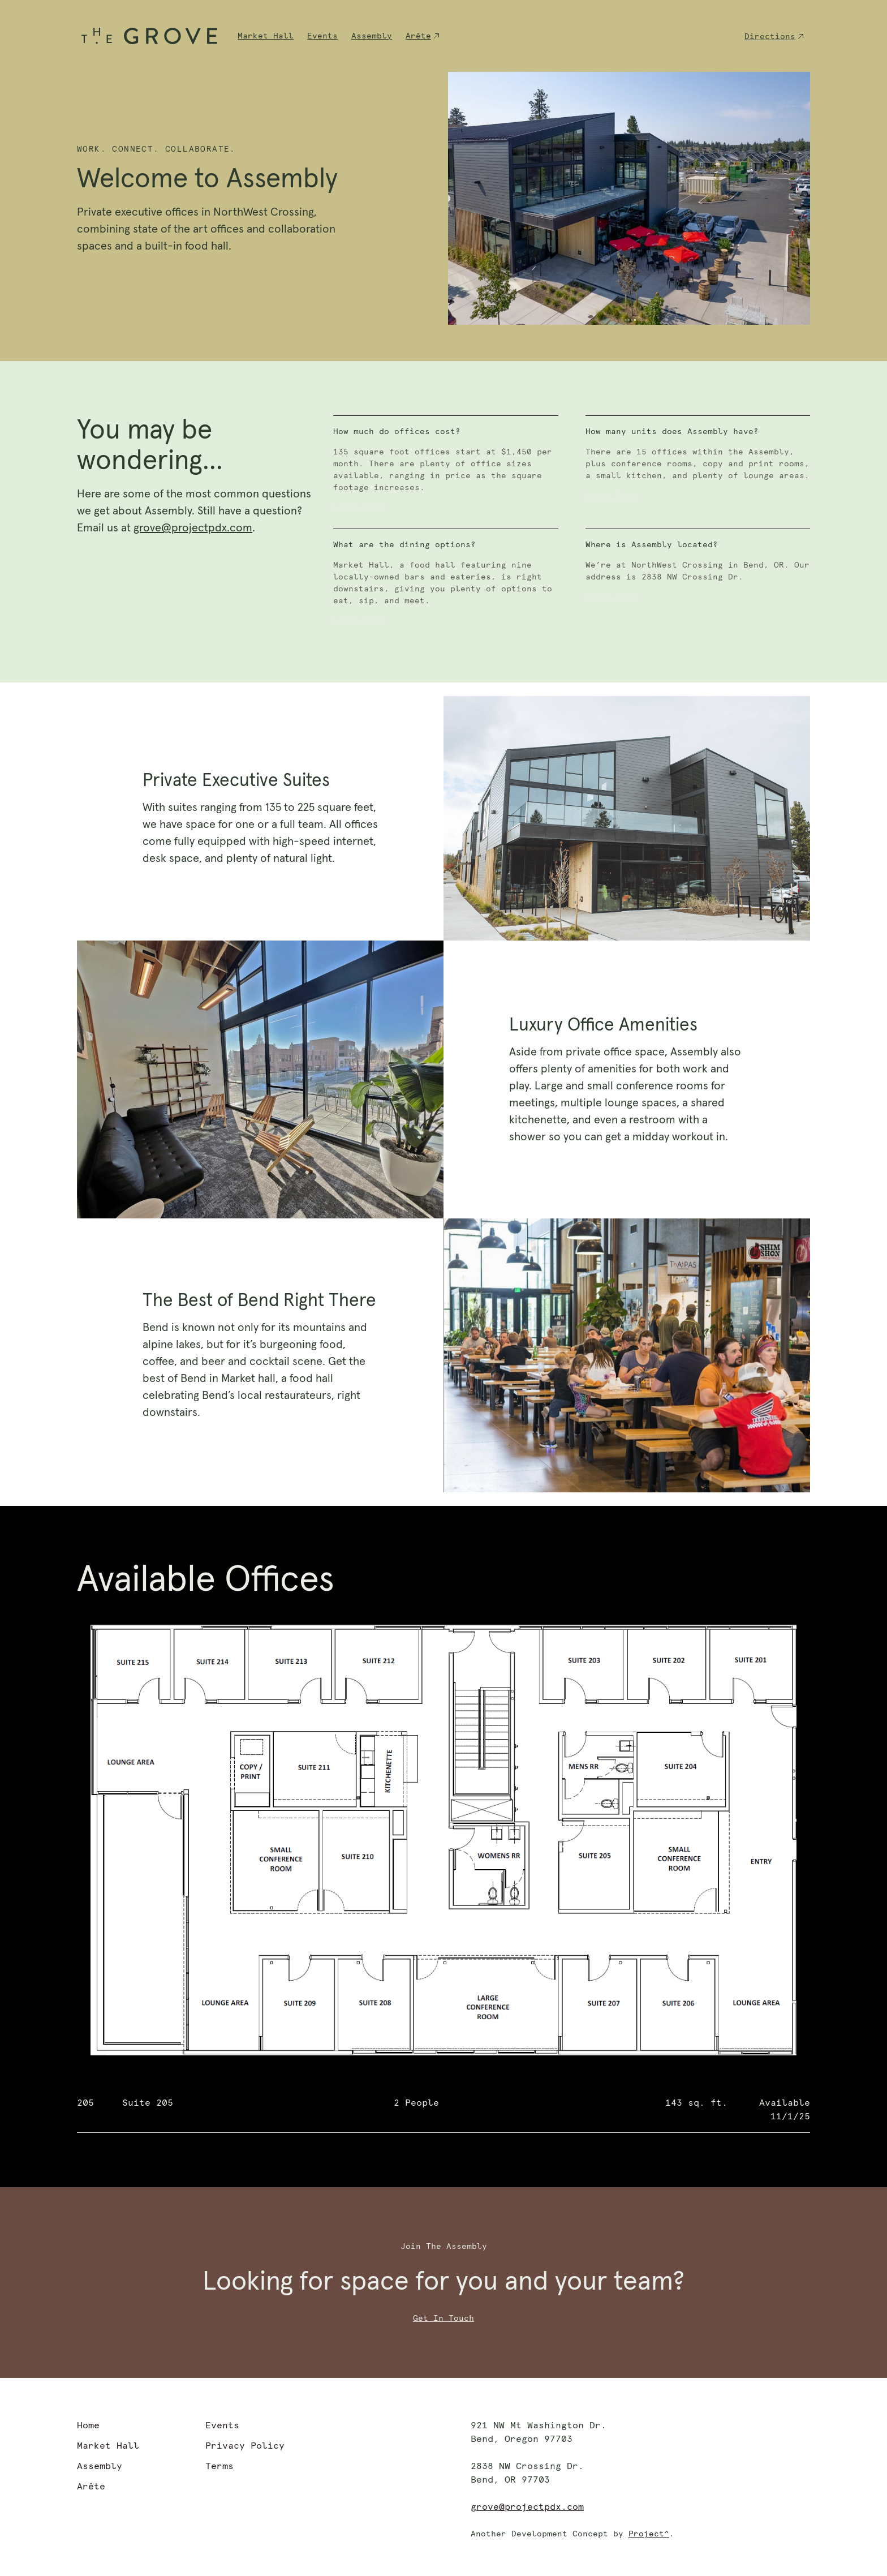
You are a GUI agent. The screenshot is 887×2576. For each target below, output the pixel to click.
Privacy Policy (245, 2445)
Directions (769, 37)
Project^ (648, 2534)
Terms (219, 2466)
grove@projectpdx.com (193, 528)
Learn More (358, 508)
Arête (418, 36)
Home (88, 2425)
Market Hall (266, 36)
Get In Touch (443, 2318)
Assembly (371, 36)
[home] (149, 36)
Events (322, 36)
